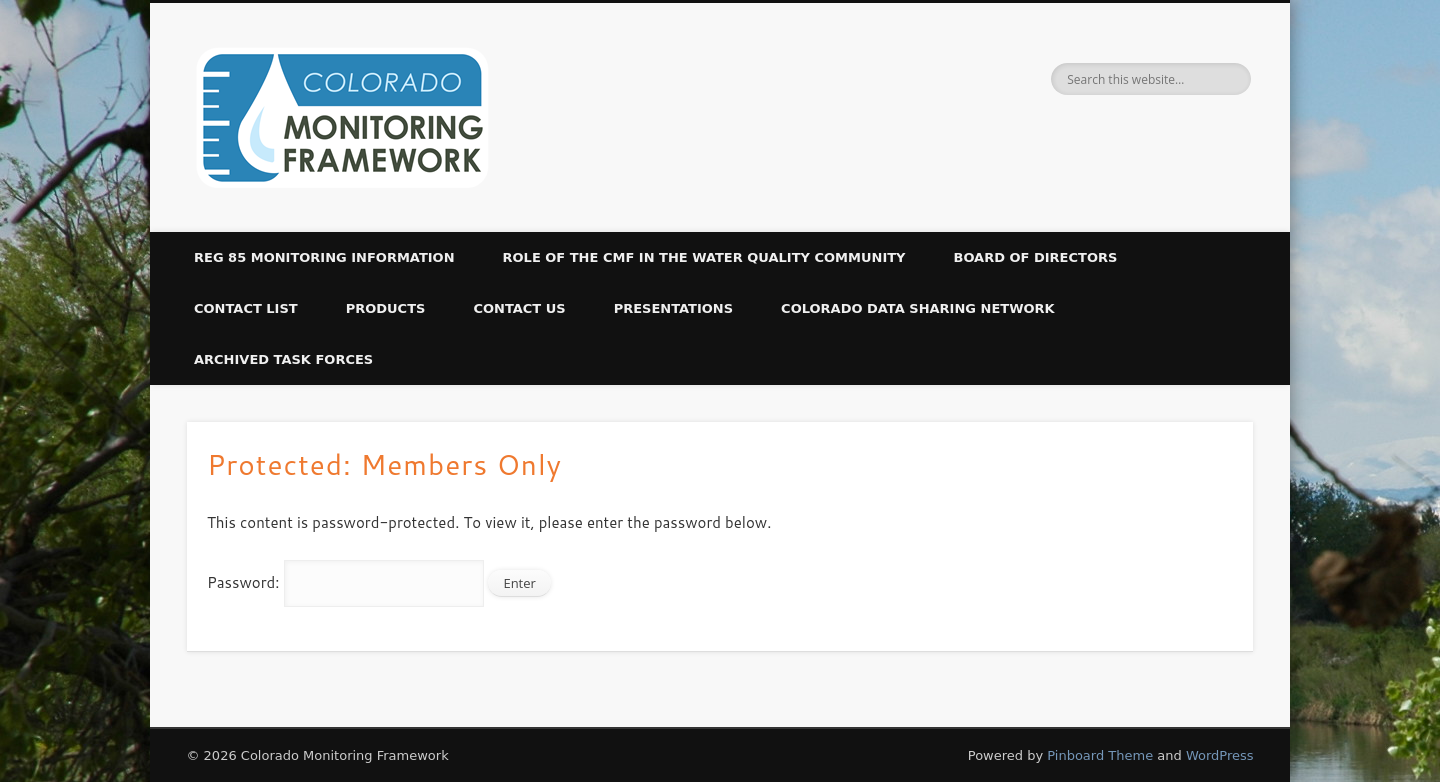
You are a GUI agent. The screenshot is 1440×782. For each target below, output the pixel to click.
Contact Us (519, 308)
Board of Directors (1036, 257)
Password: (345, 582)
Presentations (673, 308)
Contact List (246, 308)
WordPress (1220, 755)
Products (386, 308)
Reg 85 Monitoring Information (324, 257)
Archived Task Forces (283, 359)
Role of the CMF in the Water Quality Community (704, 257)
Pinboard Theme (1100, 755)
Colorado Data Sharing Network (918, 308)
